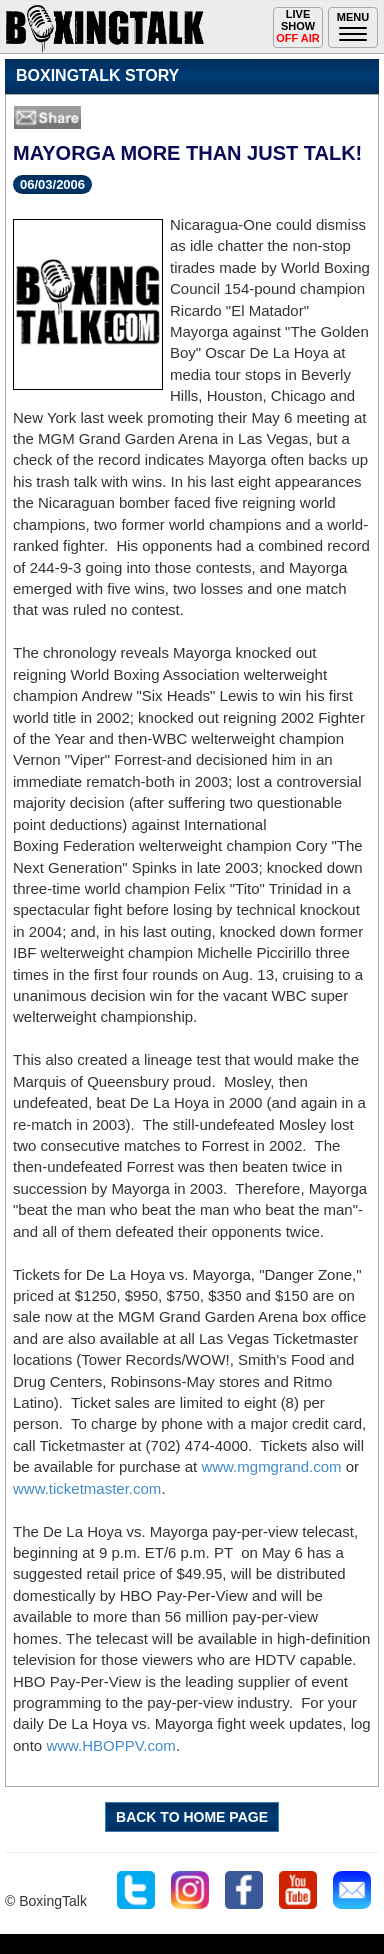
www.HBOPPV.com (111, 1745)
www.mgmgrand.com (271, 1466)
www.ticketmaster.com (87, 1488)
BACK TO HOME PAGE (192, 1817)
